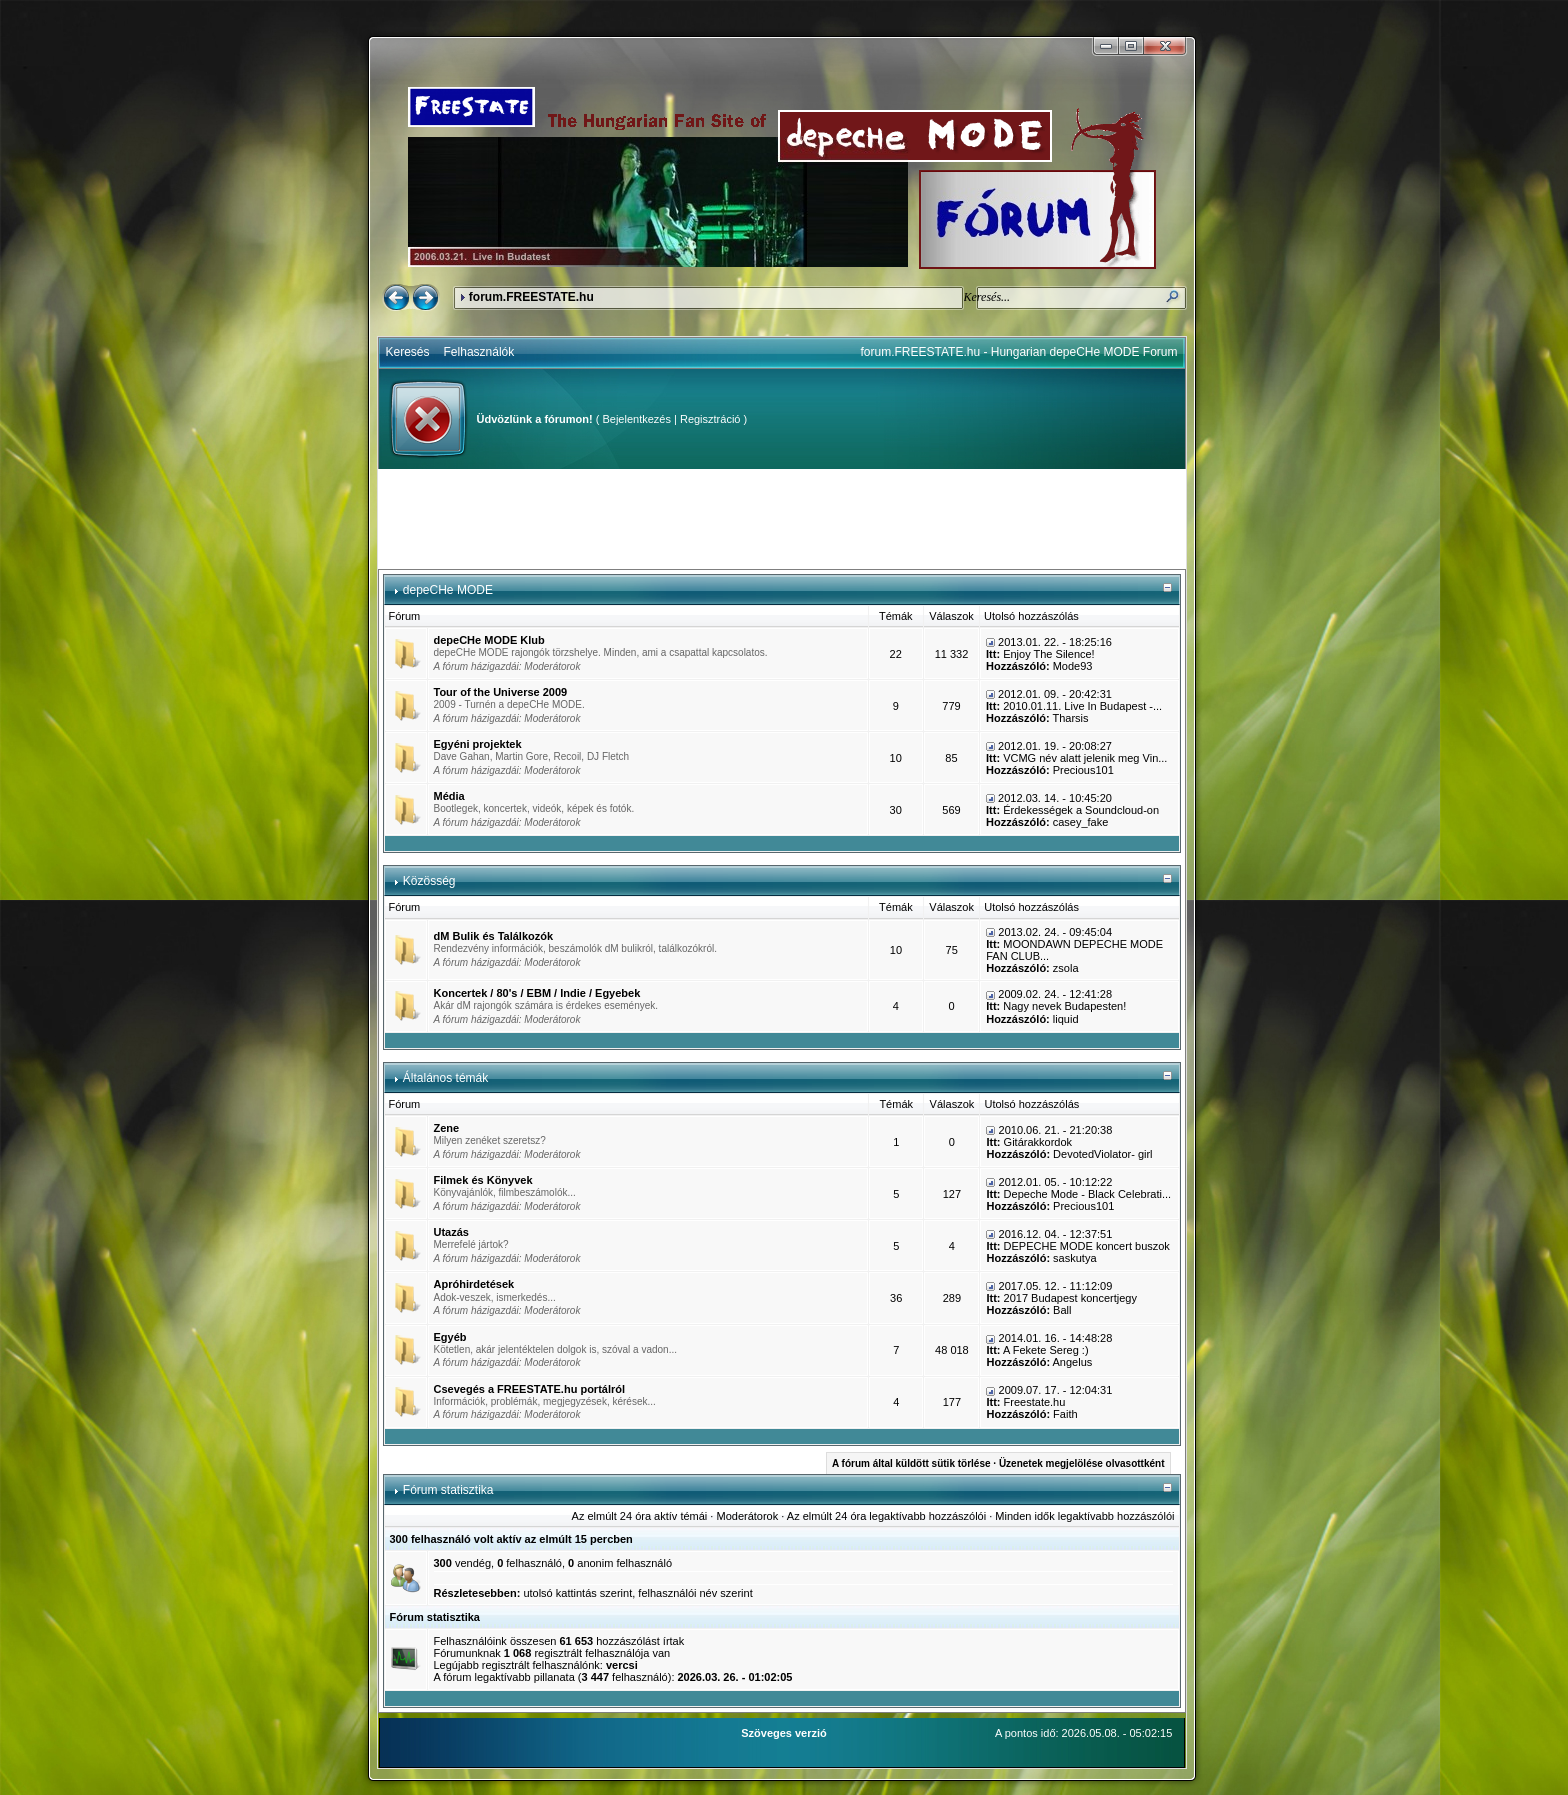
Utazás (451, 1232)
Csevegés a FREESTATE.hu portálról (530, 1389)
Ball (1062, 1310)
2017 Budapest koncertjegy (1070, 1298)
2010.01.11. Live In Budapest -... (1082, 706)
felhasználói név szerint (695, 1593)
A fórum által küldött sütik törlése (911, 1463)
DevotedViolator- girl (1102, 1154)
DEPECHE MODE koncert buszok (1087, 1246)
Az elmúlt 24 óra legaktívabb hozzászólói (886, 1516)
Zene (447, 1128)
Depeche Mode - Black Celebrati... (1088, 1194)
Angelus (1073, 1362)
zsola (1066, 968)
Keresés (408, 352)
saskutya (1074, 1258)
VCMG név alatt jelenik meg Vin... (1085, 758)
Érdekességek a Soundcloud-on (1081, 810)
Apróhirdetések (474, 1284)
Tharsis (1070, 718)
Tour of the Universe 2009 (501, 692)
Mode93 (1073, 666)
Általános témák (445, 1078)
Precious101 (1083, 770)
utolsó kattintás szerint (577, 1593)
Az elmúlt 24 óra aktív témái (640, 1516)
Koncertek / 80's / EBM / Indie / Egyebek (537, 993)
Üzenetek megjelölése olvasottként (1082, 1463)
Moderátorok (552, 666)
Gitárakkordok (1038, 1142)
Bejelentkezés (636, 419)
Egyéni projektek (478, 744)
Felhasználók (479, 352)
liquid (1066, 1019)
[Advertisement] (782, 519)
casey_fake (1081, 822)
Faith (1065, 1414)
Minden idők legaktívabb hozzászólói (1084, 1516)
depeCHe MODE (448, 590)
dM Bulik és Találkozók (494, 936)
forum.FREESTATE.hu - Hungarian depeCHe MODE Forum (1019, 352)
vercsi (622, 1665)
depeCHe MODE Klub (489, 640)
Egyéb (450, 1337)
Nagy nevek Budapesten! (1064, 1006)
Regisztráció (710, 419)
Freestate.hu (1035, 1402)
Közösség (429, 881)
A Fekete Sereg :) (1046, 1350)
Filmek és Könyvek (483, 1180)
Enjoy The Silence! (1049, 654)
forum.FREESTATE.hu (531, 297)
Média (449, 796)
